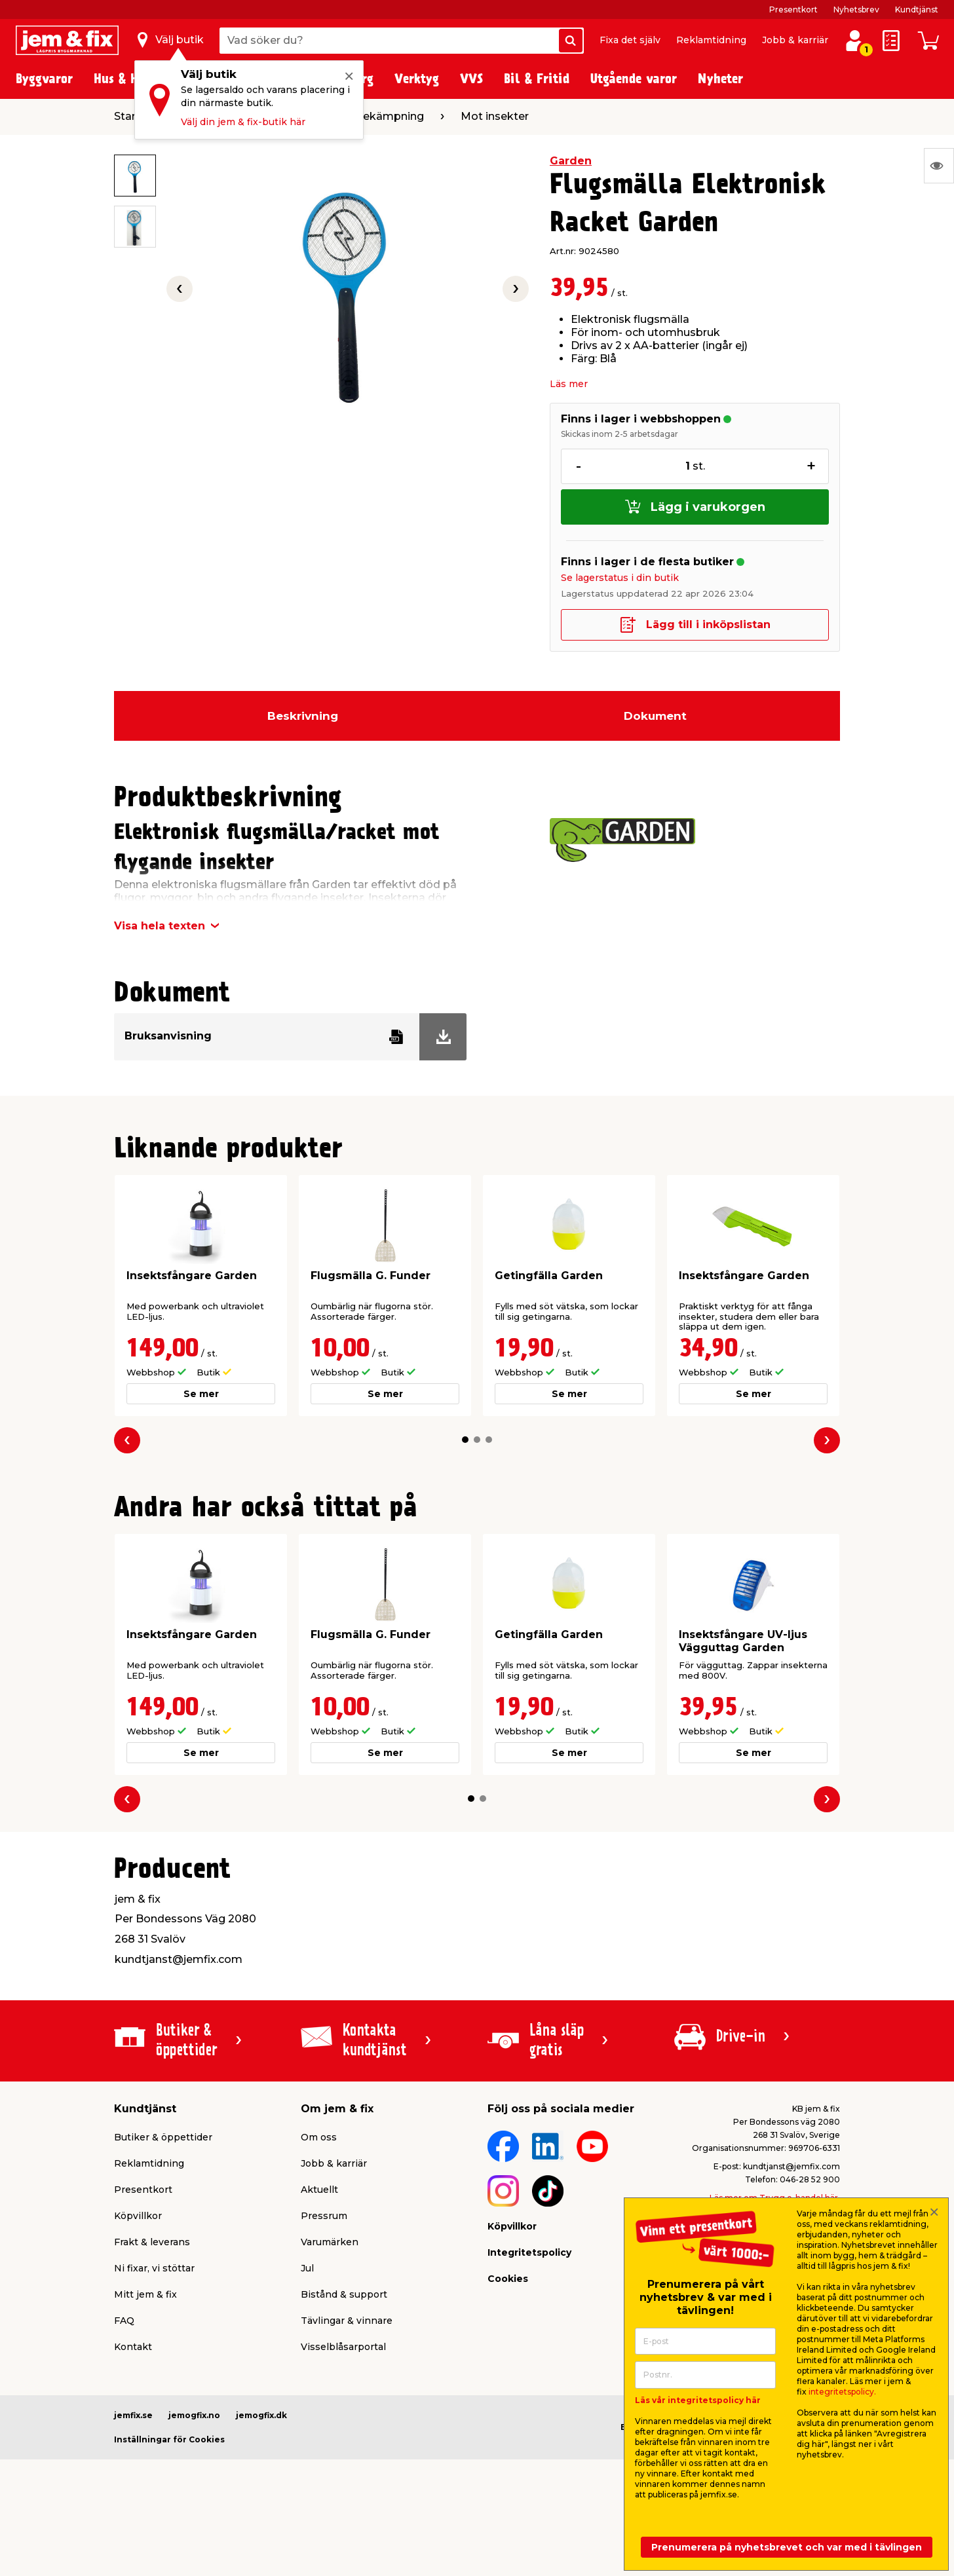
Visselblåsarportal (343, 2347)
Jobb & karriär (795, 40)
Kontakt (133, 2347)
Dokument (655, 715)
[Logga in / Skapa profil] (854, 40)
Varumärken (329, 2242)
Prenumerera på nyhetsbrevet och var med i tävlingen (786, 2547)
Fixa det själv (630, 40)
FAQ (124, 2320)
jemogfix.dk (261, 2415)
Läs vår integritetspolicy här (698, 2400)
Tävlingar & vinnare (346, 2320)
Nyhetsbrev (856, 9)
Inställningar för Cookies (169, 2439)
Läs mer (569, 384)
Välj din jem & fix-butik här (243, 122)
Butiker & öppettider (163, 2137)
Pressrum (324, 2216)
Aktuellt (319, 2189)
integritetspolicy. (842, 2392)
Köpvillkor (138, 2216)
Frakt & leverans (152, 2242)
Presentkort (793, 9)
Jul (307, 2268)
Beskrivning (302, 715)
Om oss (319, 2137)
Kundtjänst (916, 9)
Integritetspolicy (529, 2252)
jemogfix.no (194, 2415)
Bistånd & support (344, 2294)
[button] (465, 1439)
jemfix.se (133, 2415)
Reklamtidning (711, 40)
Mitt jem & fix (145, 2294)
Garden (571, 161)
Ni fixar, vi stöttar (154, 2268)
